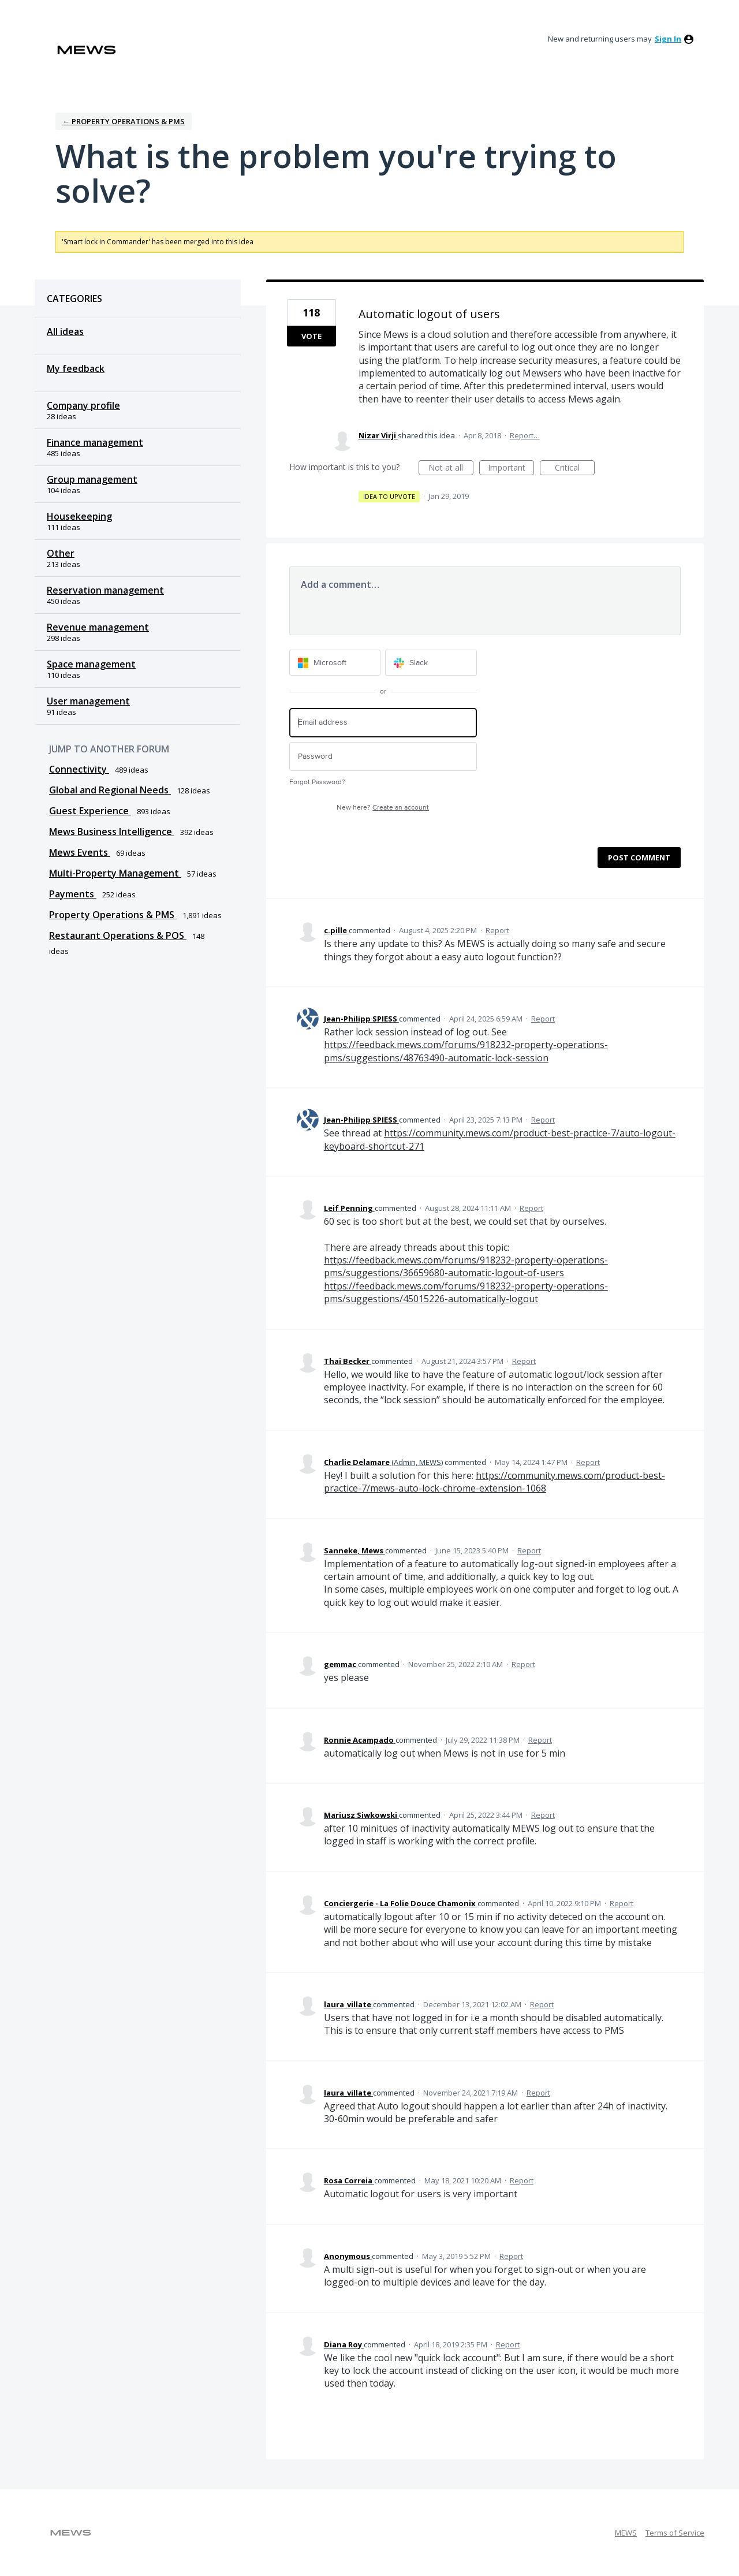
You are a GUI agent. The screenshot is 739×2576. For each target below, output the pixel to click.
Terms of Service (674, 2532)
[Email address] (383, 722)
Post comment (639, 857)
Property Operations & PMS (113, 914)
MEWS (626, 2532)
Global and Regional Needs (110, 790)
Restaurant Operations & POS (117, 935)
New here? (383, 807)
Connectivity (79, 769)
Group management (92, 479)
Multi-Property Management (115, 873)
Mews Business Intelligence (111, 831)
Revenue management (98, 627)
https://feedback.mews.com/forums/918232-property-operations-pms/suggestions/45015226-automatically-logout (466, 1292)
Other (60, 553)
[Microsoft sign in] (335, 663)
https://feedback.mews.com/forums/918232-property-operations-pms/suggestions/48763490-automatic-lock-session (466, 1051)
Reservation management (105, 590)
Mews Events (79, 852)
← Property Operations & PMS (123, 121)
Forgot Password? (317, 782)
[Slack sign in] (431, 663)
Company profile (83, 405)
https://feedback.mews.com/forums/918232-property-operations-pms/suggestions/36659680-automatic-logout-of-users (466, 1266)
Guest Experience (90, 810)
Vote (311, 336)
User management (88, 701)
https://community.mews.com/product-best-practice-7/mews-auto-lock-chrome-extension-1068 (494, 1481)
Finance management (95, 442)
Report (497, 930)
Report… (525, 435)
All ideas (65, 331)
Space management (91, 664)
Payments (72, 894)
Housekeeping (79, 516)
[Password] (383, 756)
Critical (575, 468)
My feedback (75, 368)
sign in (668, 38)
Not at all (450, 468)
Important (511, 468)
